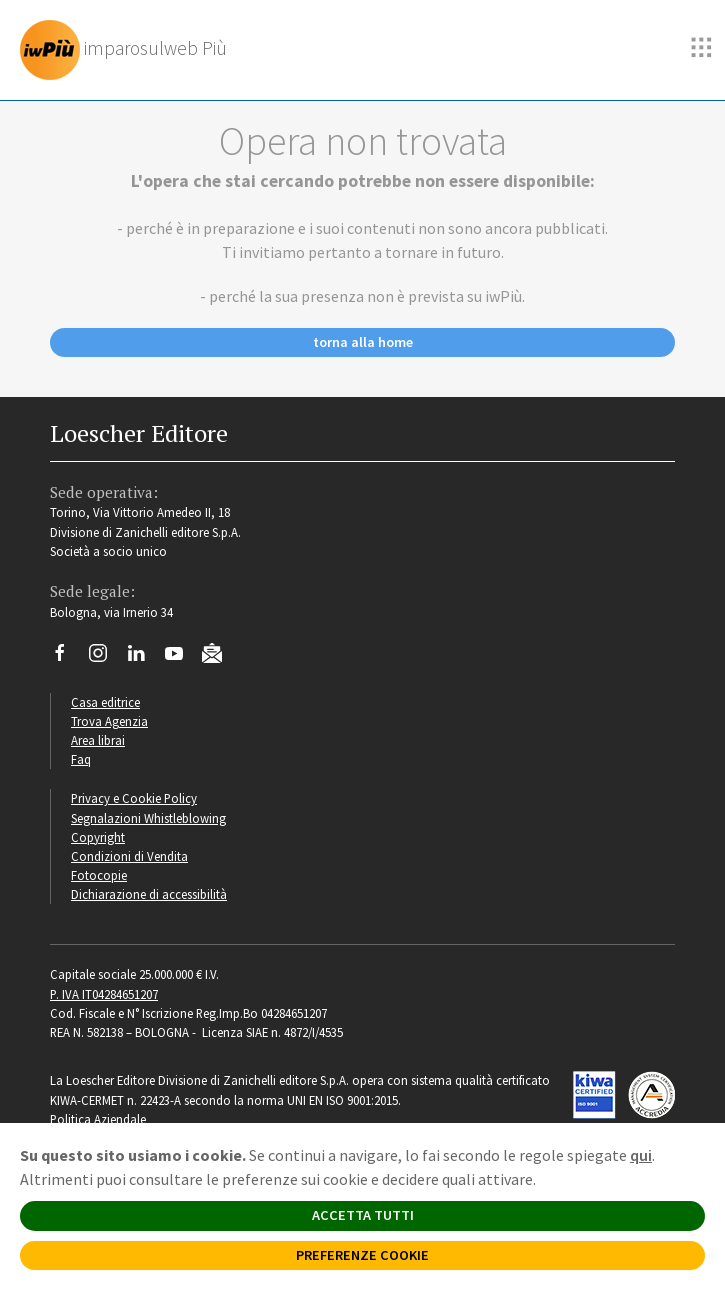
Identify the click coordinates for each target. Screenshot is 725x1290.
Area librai (98, 740)
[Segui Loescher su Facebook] (67, 658)
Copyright (98, 837)
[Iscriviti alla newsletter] (219, 656)
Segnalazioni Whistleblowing (148, 818)
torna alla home (363, 342)
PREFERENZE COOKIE (362, 1255)
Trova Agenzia (109, 721)
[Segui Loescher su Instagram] (105, 658)
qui (641, 1155)
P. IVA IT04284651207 (104, 994)
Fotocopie (99, 875)
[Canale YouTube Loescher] (181, 658)
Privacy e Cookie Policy (134, 798)
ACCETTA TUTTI (363, 1215)
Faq (81, 759)
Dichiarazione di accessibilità (149, 894)
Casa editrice (105, 702)
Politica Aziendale (98, 1119)
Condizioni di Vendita (129, 856)
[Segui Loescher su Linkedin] (143, 658)
